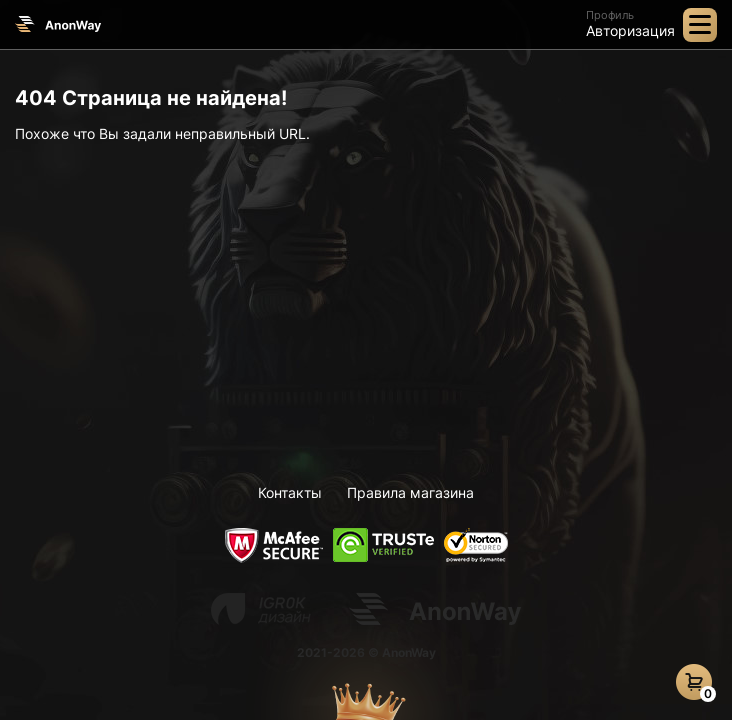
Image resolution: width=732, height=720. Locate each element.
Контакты (290, 492)
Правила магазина (410, 492)
